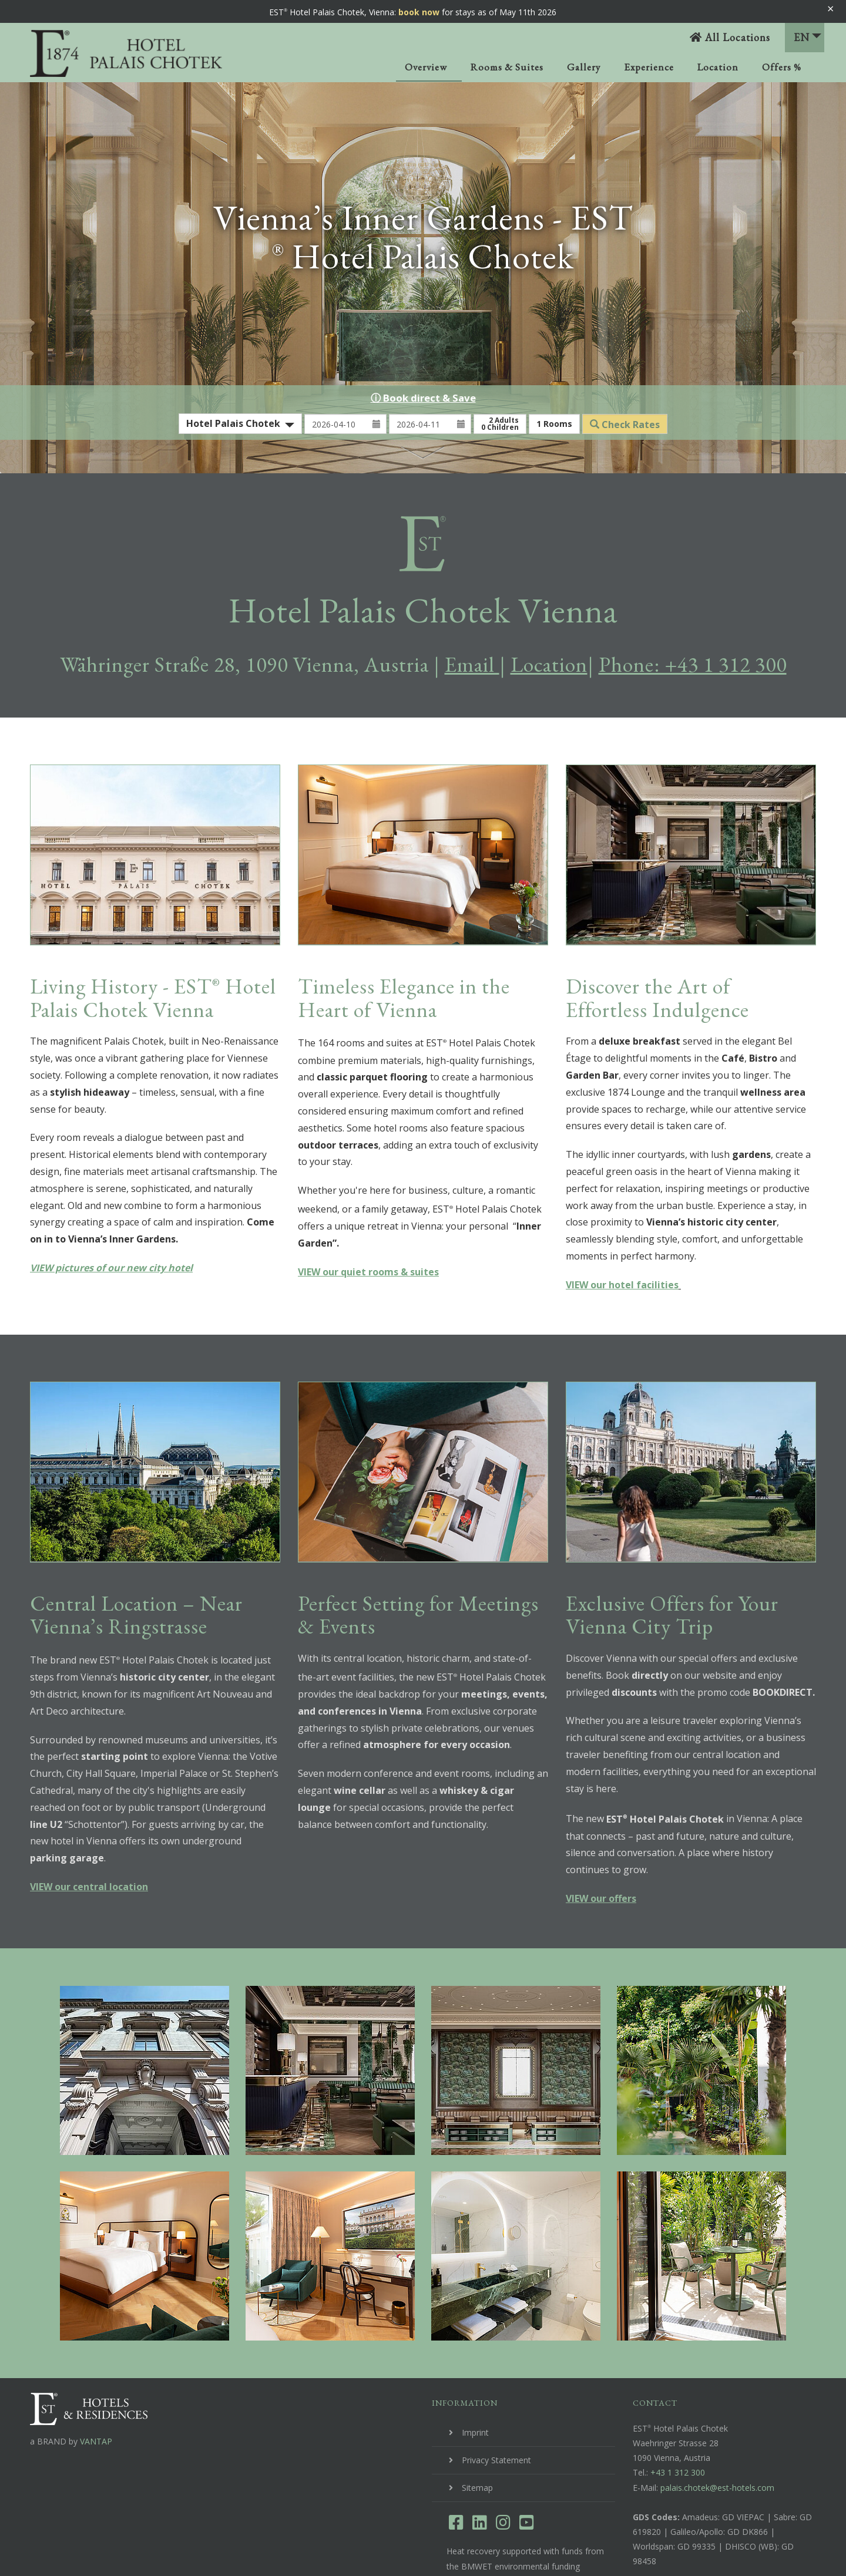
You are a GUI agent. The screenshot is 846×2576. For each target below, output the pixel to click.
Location (717, 66)
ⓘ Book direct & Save (423, 347)
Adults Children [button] (500, 373)
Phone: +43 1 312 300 (693, 614)
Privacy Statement (496, 2409)
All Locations (730, 37)
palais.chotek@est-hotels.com (717, 2436)
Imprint (475, 2382)
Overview (426, 66)
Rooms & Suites (507, 66)
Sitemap (477, 2437)
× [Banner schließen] (830, 8)
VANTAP (96, 2390)
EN (807, 37)
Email (472, 614)
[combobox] (240, 373)
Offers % (781, 66)
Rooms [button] (554, 373)
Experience (649, 66)
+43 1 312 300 (677, 2421)
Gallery (583, 66)
